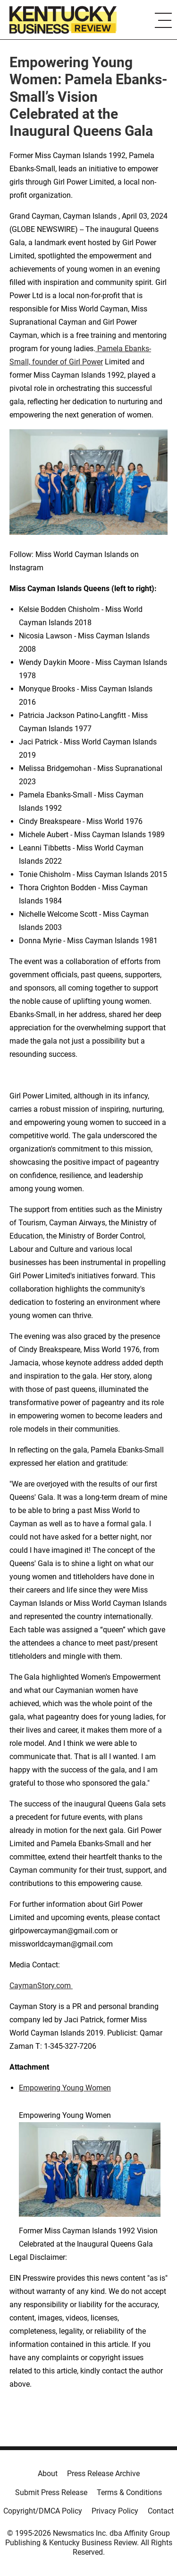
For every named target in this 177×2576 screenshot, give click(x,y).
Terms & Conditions (129, 2492)
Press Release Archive (103, 2473)
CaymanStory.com (41, 1985)
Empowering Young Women (65, 2087)
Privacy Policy (115, 2510)
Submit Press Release (51, 2492)
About (48, 2473)
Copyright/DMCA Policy (42, 2510)
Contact (161, 2510)
